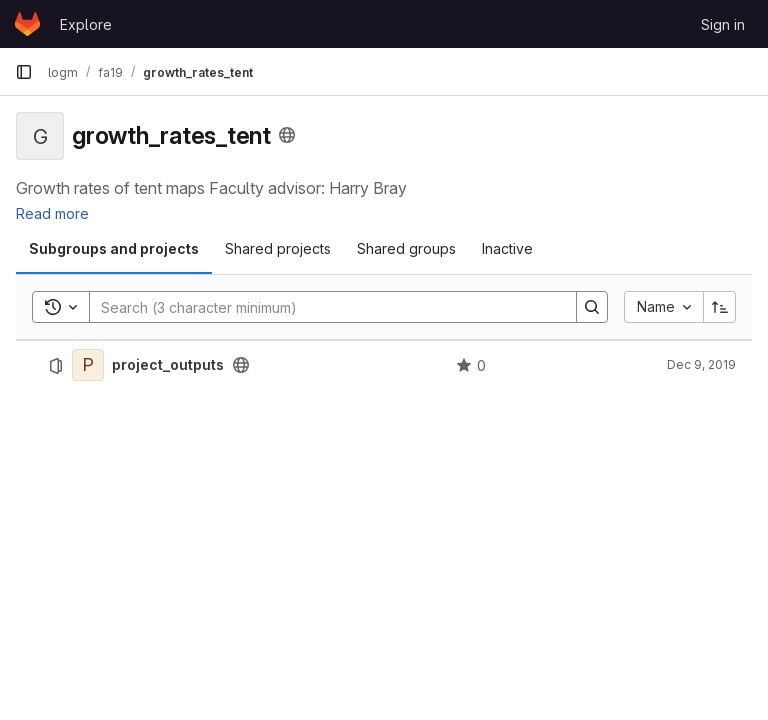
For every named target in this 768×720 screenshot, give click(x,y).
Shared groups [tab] (406, 248)
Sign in (723, 24)
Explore (86, 24)
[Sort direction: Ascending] (720, 307)
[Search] (323, 307)
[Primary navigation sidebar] (24, 72)
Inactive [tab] (507, 248)
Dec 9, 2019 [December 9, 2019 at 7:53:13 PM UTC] (701, 364)
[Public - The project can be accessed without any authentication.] (241, 365)
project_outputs (168, 365)
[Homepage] (27, 24)
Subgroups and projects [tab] (114, 248)
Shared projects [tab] (278, 248)
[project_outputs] (88, 365)
